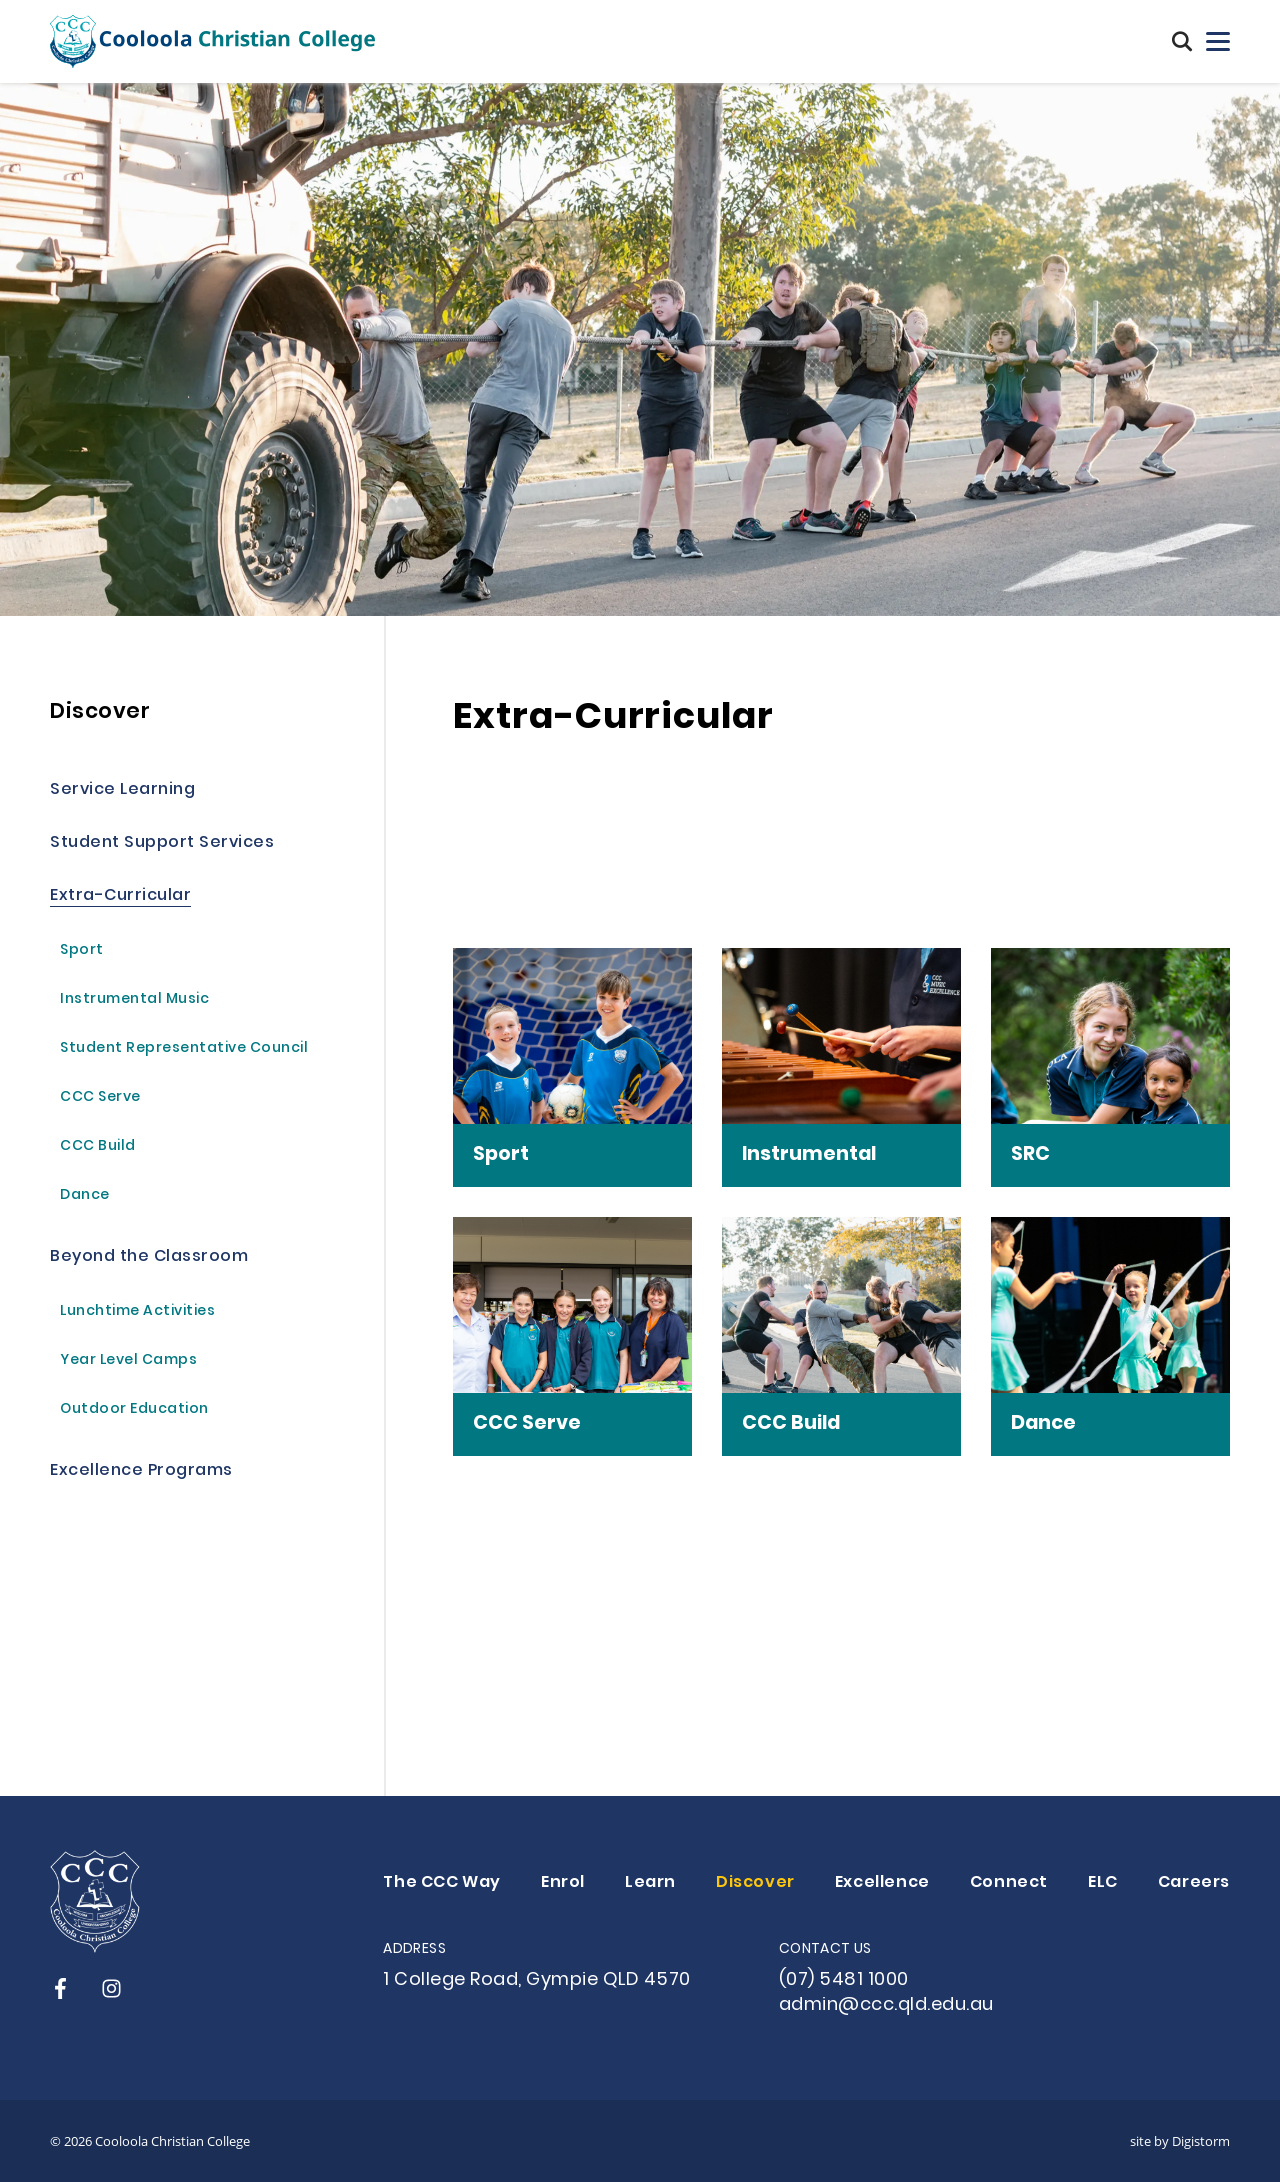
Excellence (882, 1883)
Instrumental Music (134, 1000)
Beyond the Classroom (149, 1257)
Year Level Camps (128, 1361)
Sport (82, 951)
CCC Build (98, 1147)
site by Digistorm (1180, 2141)
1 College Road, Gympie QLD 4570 (537, 1980)
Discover (100, 712)
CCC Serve (100, 1098)
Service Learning (122, 790)
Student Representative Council (184, 1049)
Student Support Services (162, 843)
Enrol (563, 1883)
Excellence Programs (141, 1471)
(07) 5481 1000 (844, 1980)
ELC (1103, 1883)
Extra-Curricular (120, 896)
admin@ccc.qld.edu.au (886, 2005)
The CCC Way (442, 1883)
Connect (1009, 1883)
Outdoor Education (134, 1410)
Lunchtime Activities (137, 1312)
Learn (650, 1883)
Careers (1194, 1883)
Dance (85, 1196)
